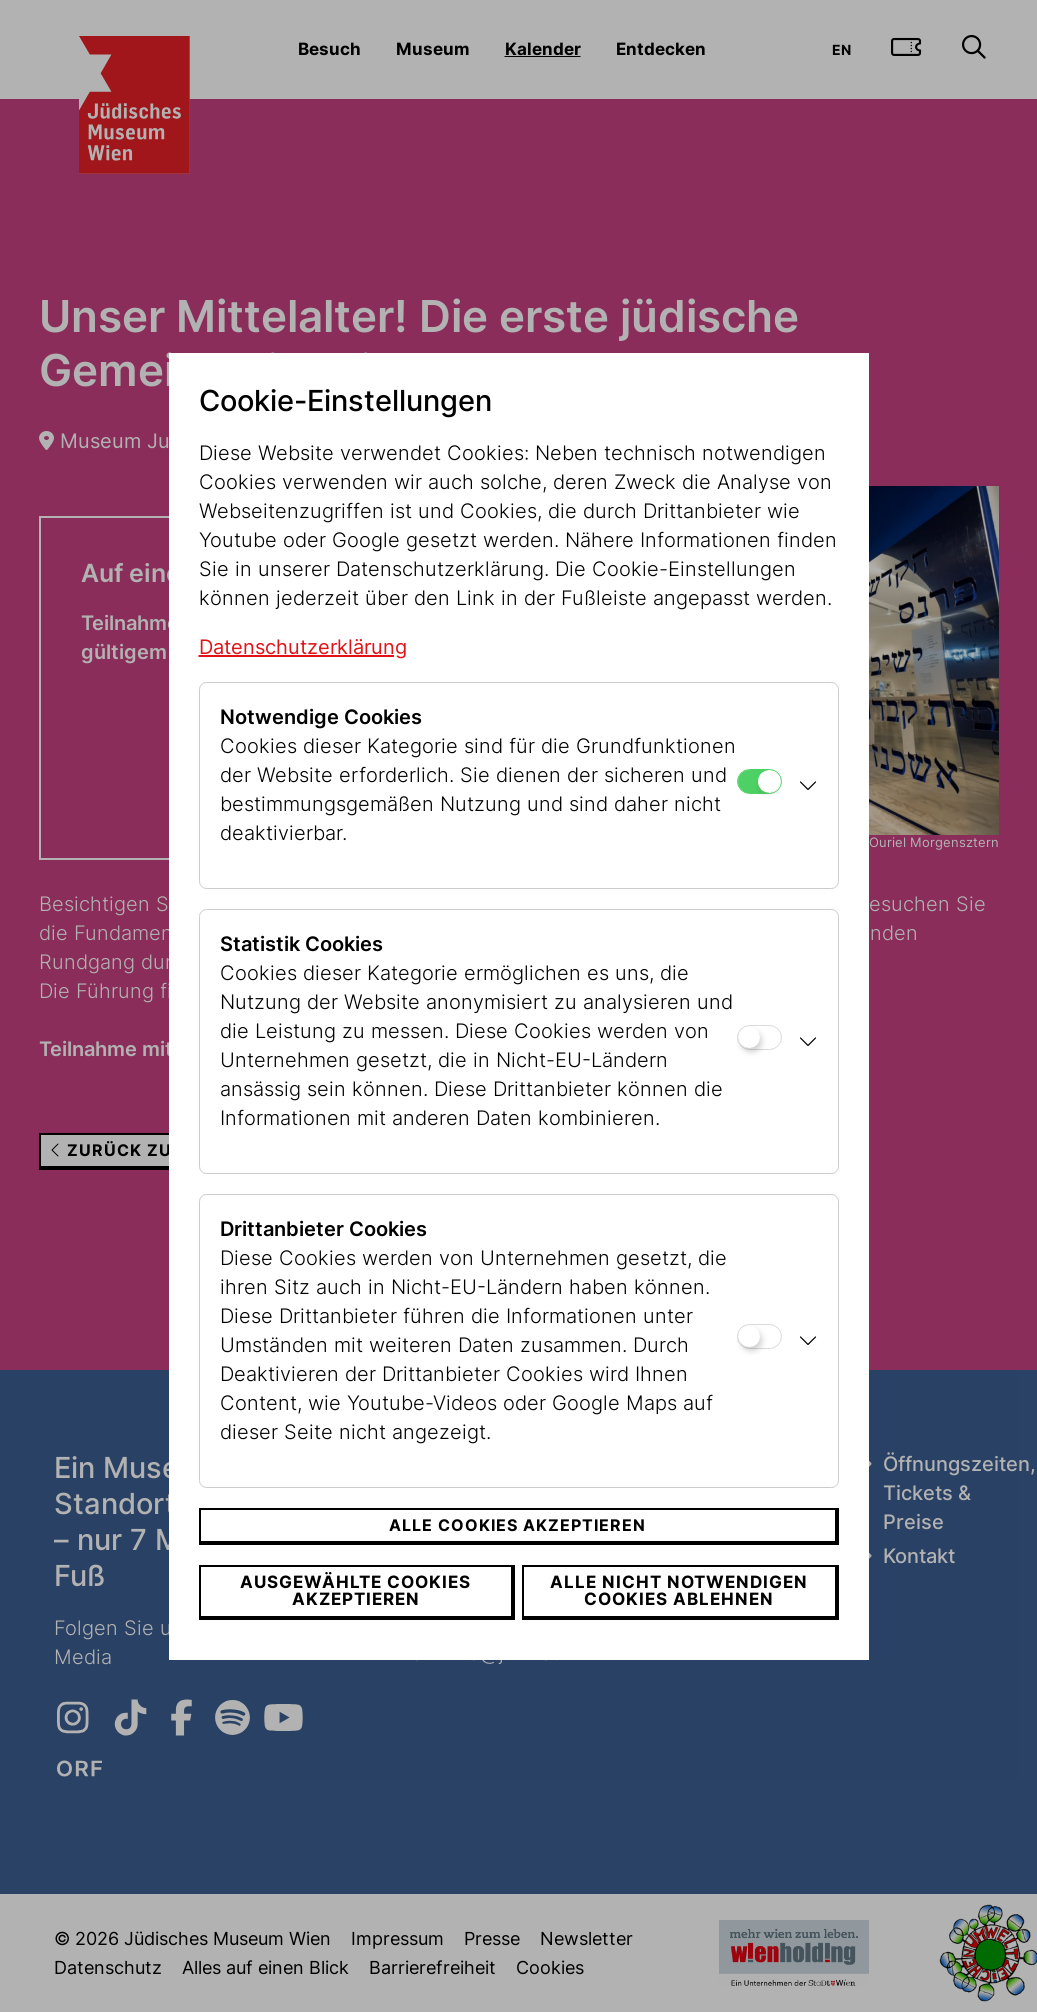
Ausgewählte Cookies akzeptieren (354, 1590)
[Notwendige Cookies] (759, 781)
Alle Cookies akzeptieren (517, 1525)
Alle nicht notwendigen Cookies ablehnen (681, 1590)
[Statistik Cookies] (759, 1037)
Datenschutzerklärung (303, 647)
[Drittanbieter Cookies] (759, 1336)
